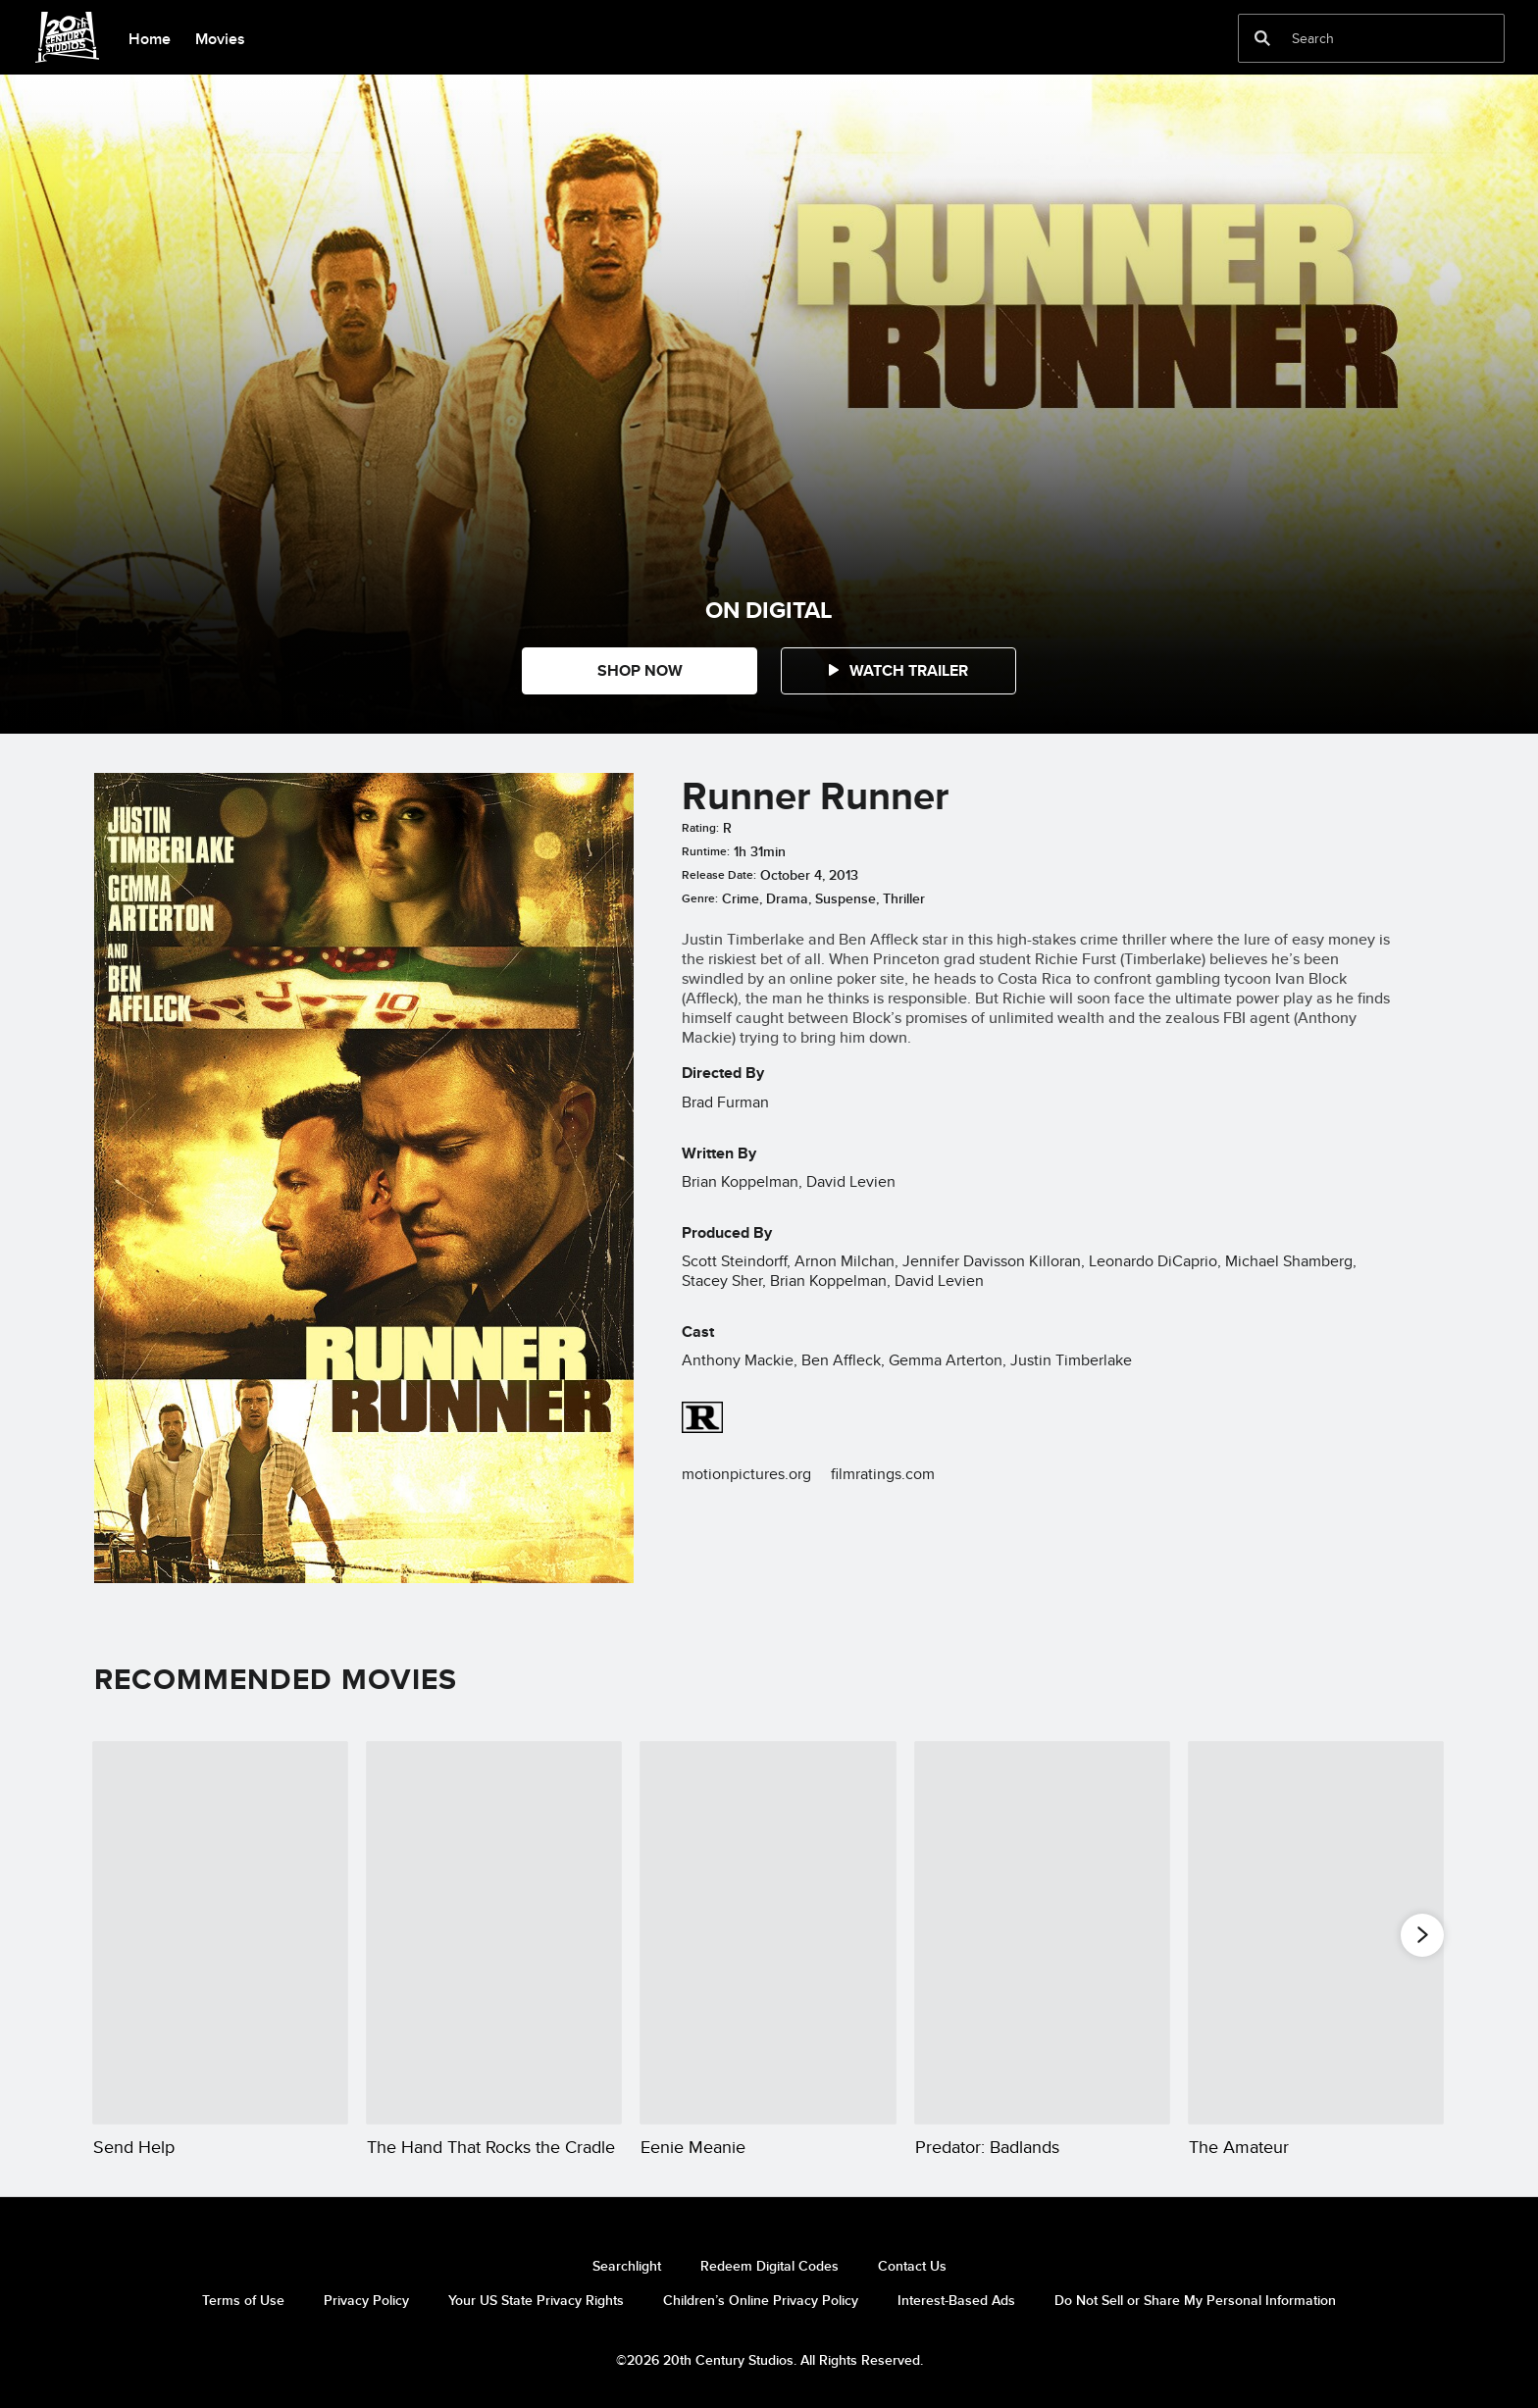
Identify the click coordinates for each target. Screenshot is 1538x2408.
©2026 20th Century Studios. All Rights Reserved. (769, 2360)
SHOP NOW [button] (640, 670)
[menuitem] (149, 37)
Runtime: (706, 851)
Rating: (700, 828)
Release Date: (719, 875)
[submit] (1262, 38)
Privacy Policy (366, 2300)
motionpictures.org (746, 1473)
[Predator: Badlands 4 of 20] (1042, 1933)
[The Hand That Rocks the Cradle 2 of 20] (494, 1933)
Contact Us (912, 2266)
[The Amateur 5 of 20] (1316, 1933)
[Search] (1357, 38)
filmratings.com (883, 1473)
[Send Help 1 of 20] (220, 1933)
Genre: (700, 898)
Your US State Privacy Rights (536, 2300)
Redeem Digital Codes (769, 2266)
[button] (898, 670)
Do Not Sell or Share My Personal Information (1195, 2300)
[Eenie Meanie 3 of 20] (768, 1933)
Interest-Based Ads (956, 2300)
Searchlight (626, 2266)
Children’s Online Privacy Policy (760, 2300)
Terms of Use (243, 2300)
